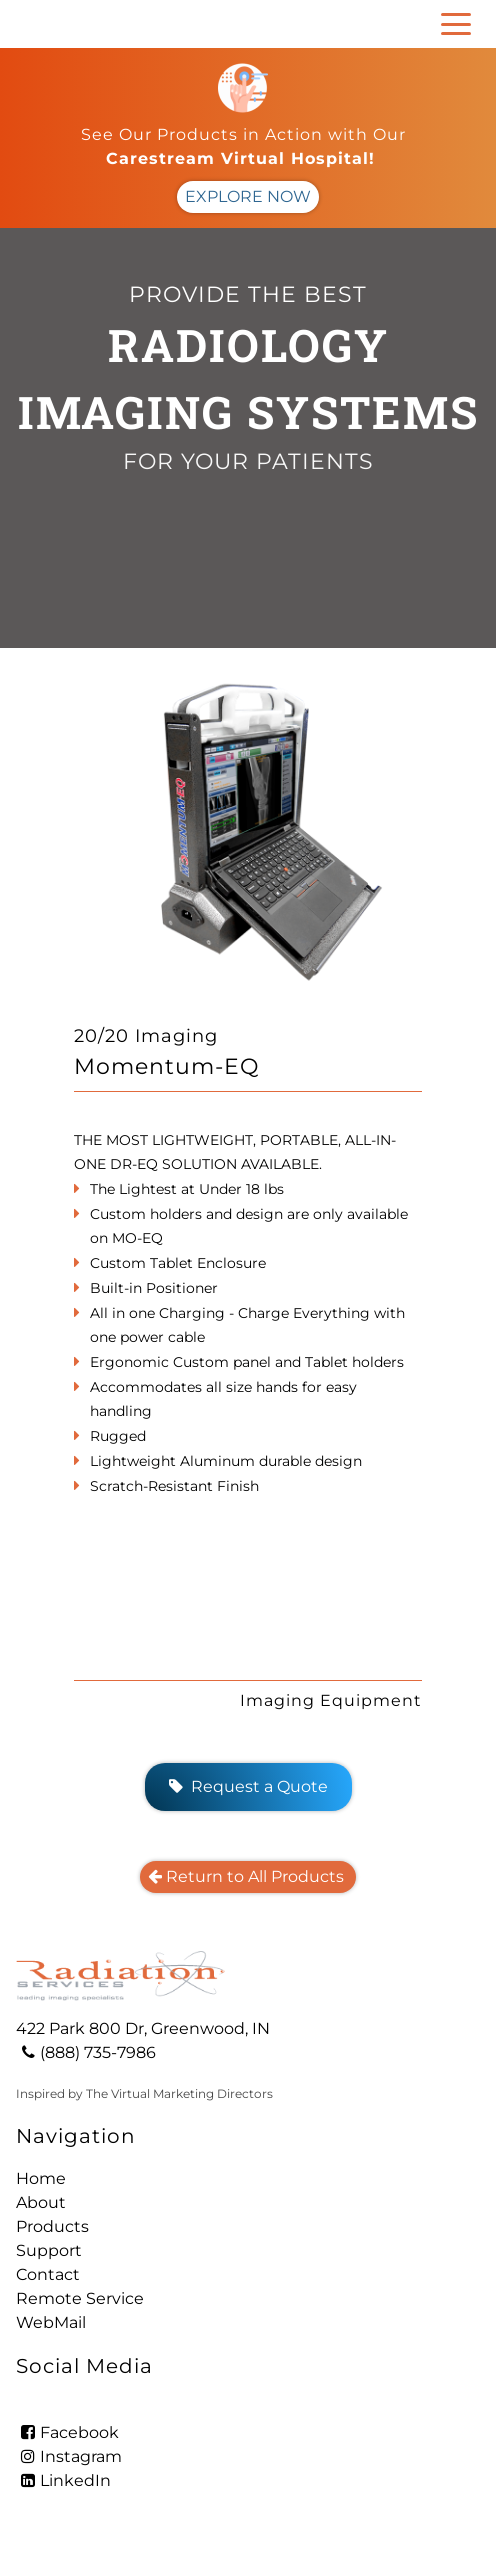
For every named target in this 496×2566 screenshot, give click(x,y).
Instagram (69, 2456)
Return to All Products (248, 1876)
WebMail (51, 2322)
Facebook (67, 2432)
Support (49, 2250)
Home (41, 2178)
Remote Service (80, 2298)
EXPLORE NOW (248, 196)
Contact (48, 2274)
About (41, 2202)
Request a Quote (248, 1786)
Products (52, 2226)
